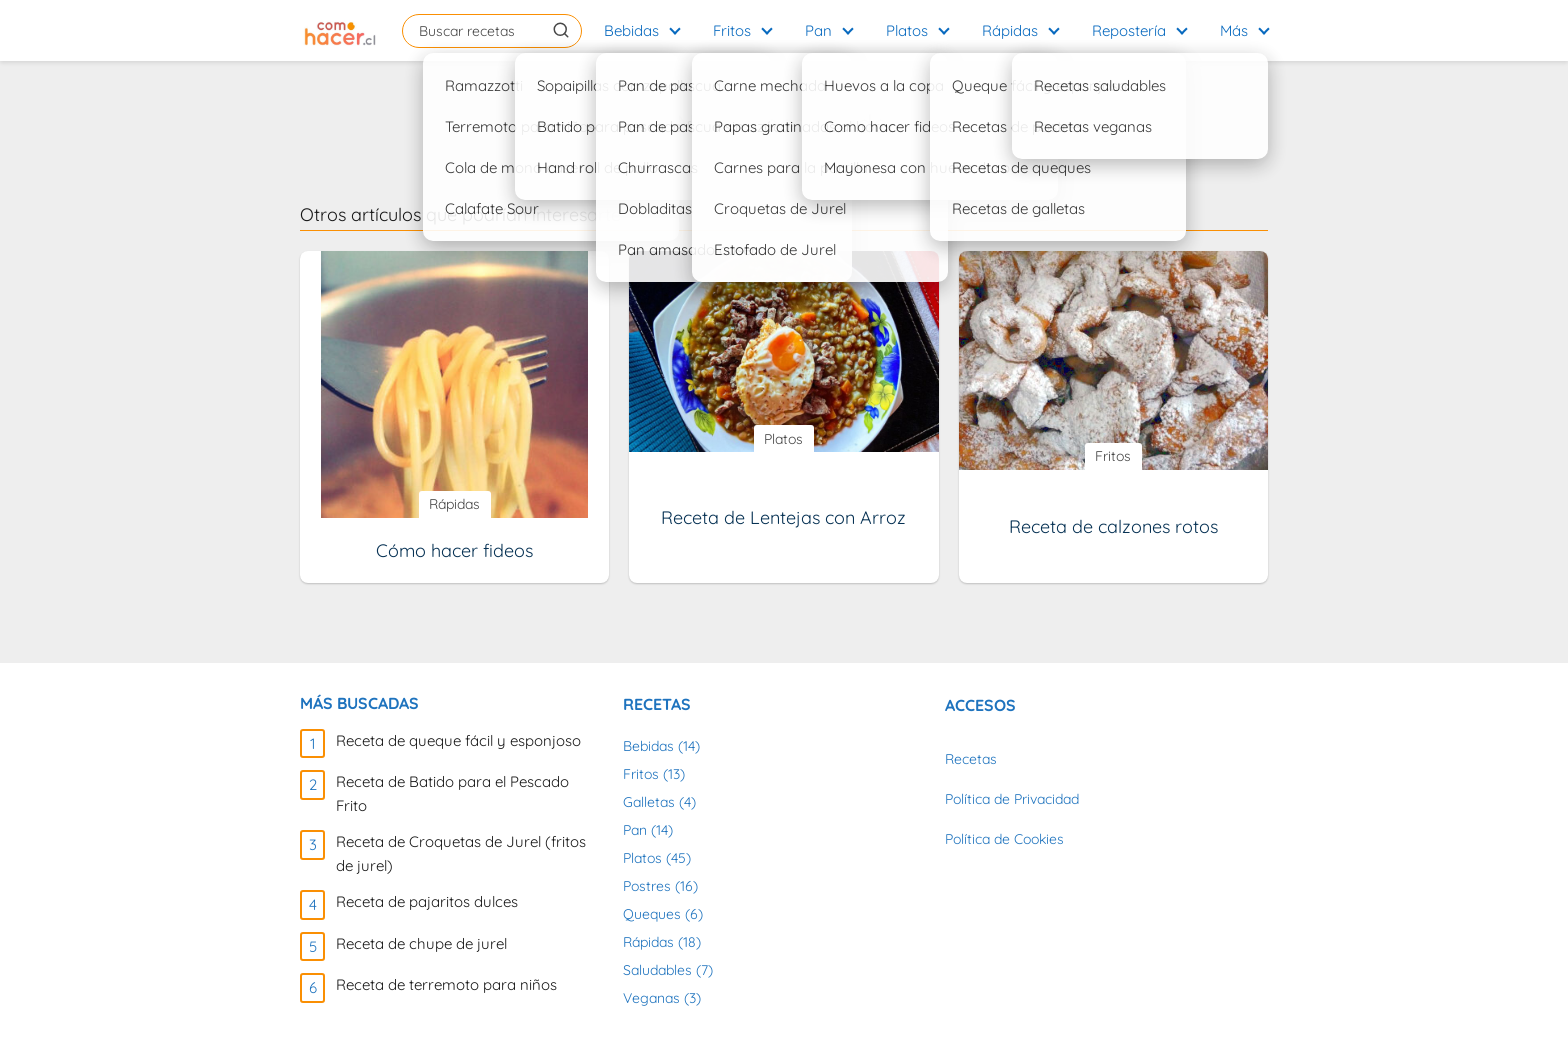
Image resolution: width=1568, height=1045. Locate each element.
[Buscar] (561, 30)
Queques (652, 914)
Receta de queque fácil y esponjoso (458, 740)
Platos (907, 30)
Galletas (649, 802)
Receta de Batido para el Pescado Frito (452, 793)
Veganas (651, 998)
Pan (818, 30)
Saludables (657, 970)
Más (1234, 30)
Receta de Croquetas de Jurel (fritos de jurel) (461, 853)
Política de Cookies (1004, 839)
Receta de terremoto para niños (446, 984)
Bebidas (631, 30)
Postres (647, 886)
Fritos (732, 30)
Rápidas (1010, 30)
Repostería (1129, 30)
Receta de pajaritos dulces (427, 901)
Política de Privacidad (1012, 799)
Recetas (971, 759)
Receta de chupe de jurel (421, 943)
